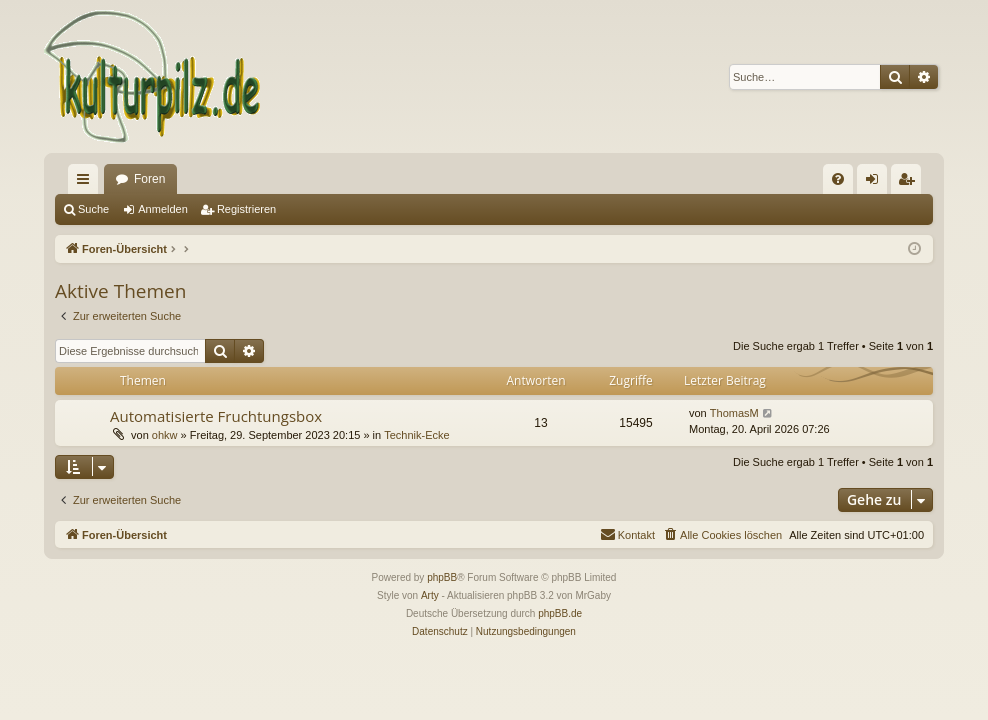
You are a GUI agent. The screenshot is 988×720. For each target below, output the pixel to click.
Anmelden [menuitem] (876, 183)
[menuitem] (838, 179)
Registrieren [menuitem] (910, 183)
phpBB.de (560, 613)
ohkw (165, 435)
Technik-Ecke (416, 435)
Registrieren (246, 209)
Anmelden (163, 209)
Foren (149, 179)
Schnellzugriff (87, 183)
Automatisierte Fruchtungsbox (216, 416)
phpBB (442, 577)
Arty (430, 595)
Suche (93, 209)
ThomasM (734, 413)
